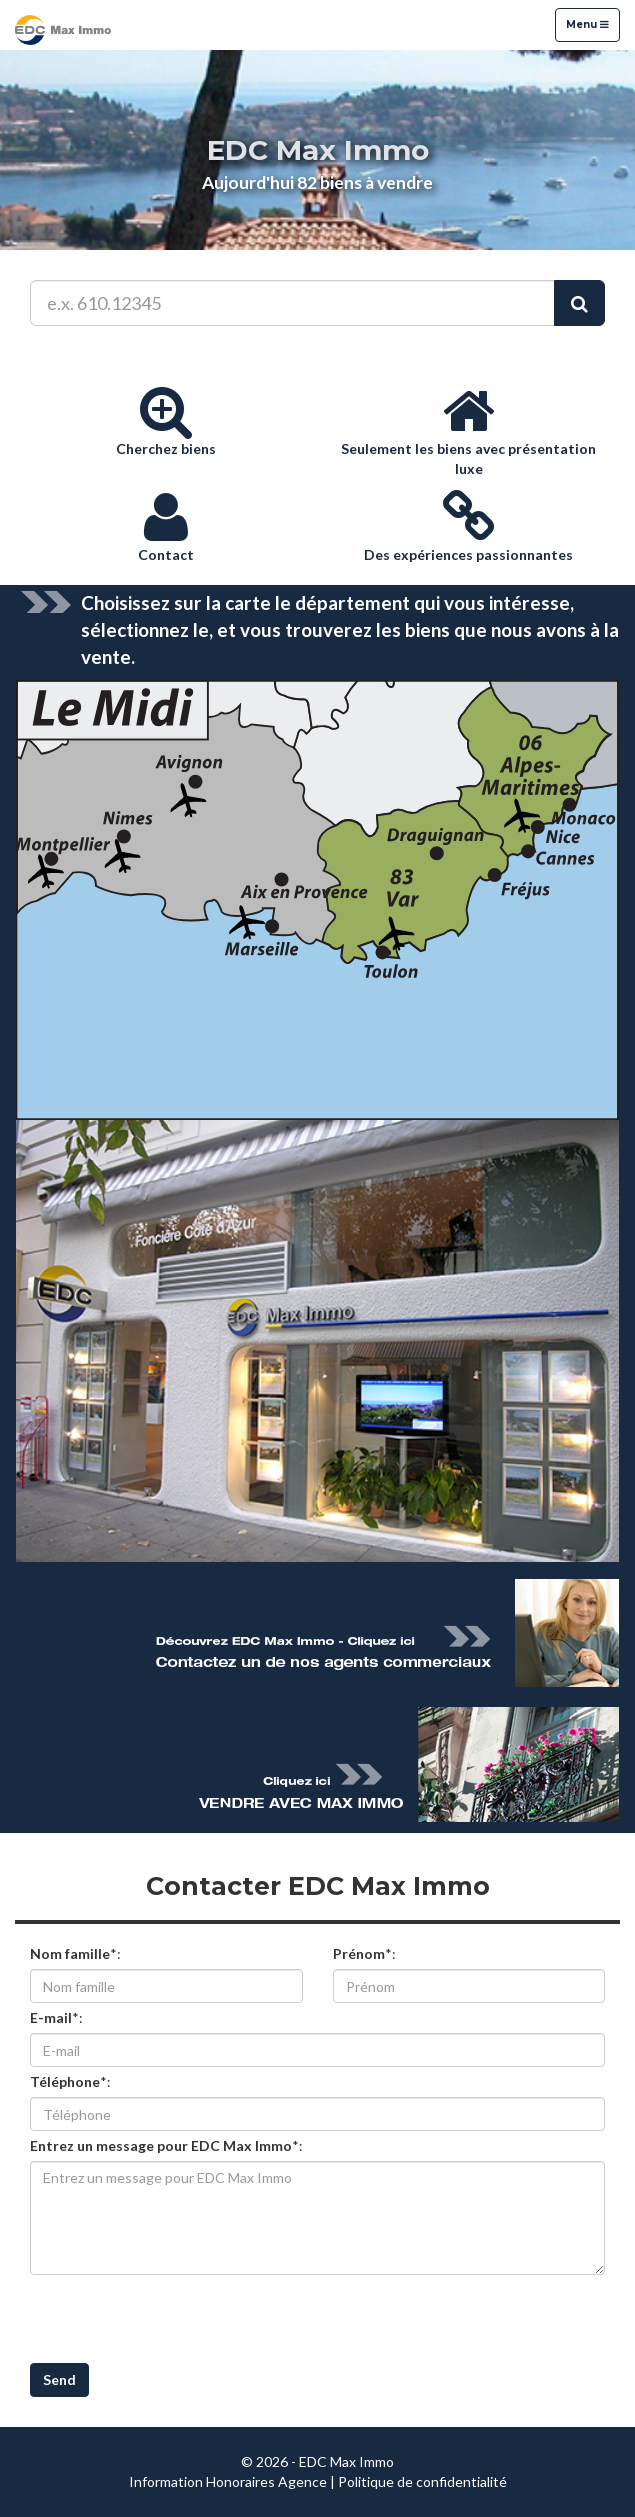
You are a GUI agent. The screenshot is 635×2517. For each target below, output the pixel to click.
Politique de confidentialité (422, 2481)
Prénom (359, 1953)
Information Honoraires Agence (228, 2481)
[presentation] (182, 2319)
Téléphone (65, 2081)
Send (59, 2379)
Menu (587, 24)
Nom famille (70, 1953)
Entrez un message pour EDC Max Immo (161, 2145)
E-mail (51, 2017)
